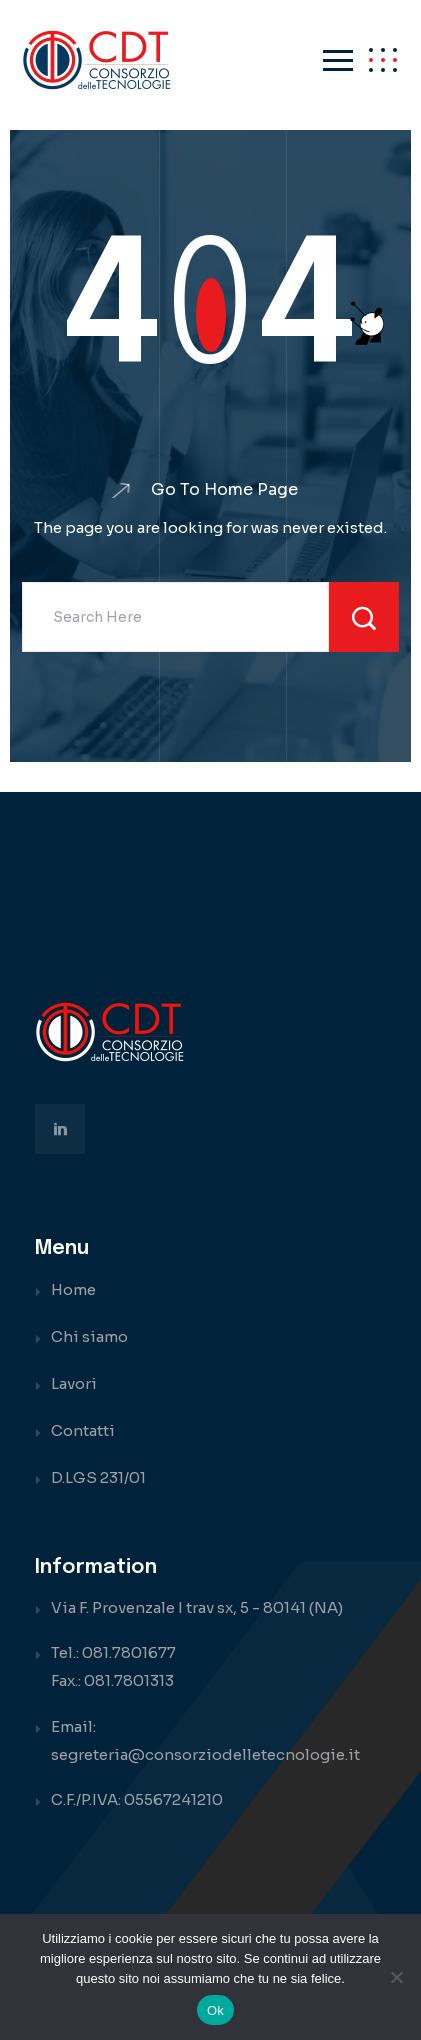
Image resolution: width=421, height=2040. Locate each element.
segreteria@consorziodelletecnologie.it (205, 1754)
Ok (215, 2010)
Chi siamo (89, 1336)
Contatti (83, 1430)
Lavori (74, 1383)
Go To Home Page (224, 490)
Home (73, 1289)
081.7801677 (129, 1652)
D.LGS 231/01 (98, 1477)
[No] (396, 1977)
